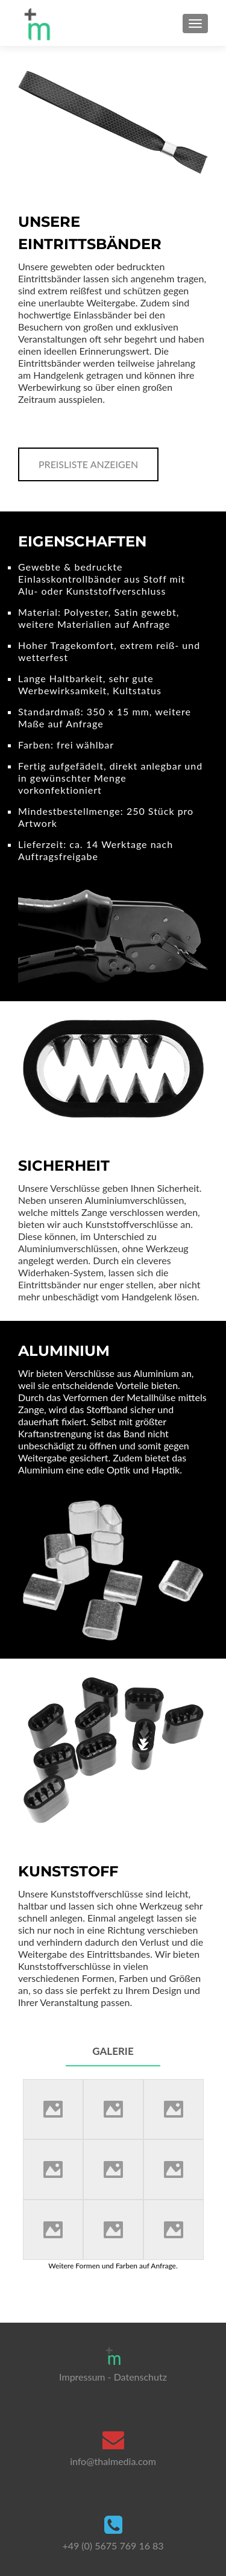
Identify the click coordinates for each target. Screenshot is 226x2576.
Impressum (82, 2376)
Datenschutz (140, 2376)
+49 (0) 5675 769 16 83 (112, 2545)
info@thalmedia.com (113, 2461)
